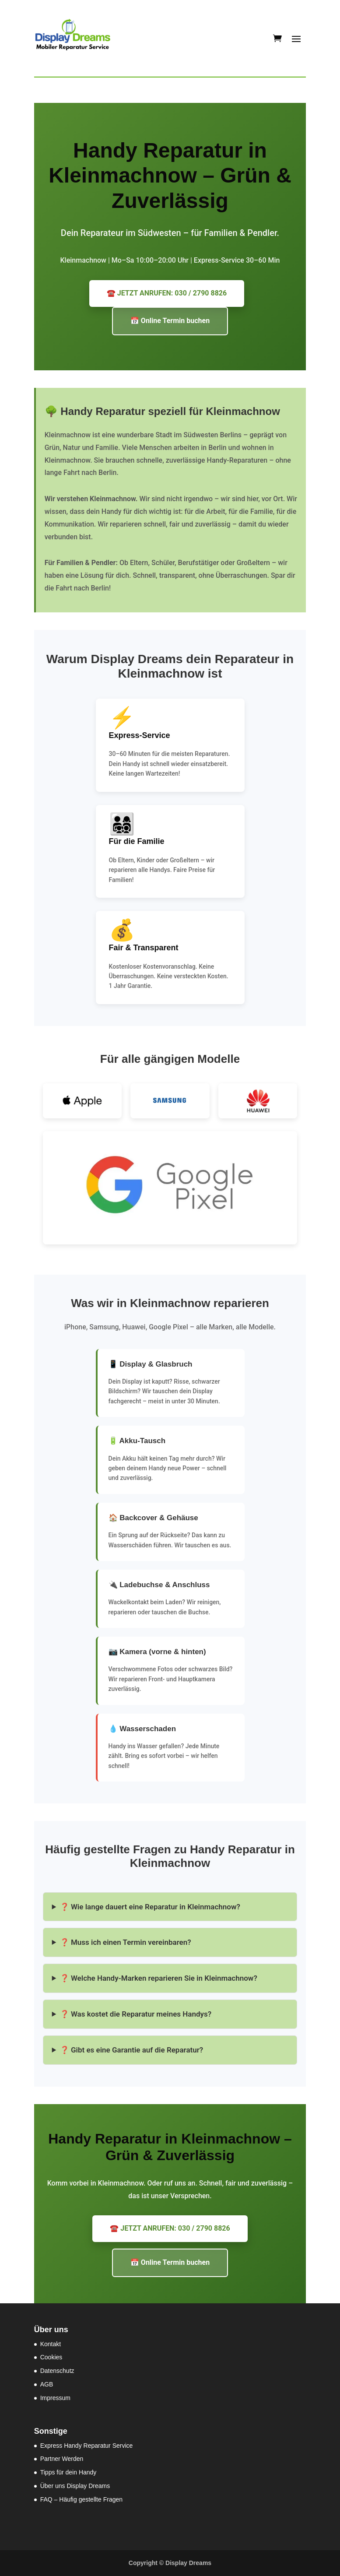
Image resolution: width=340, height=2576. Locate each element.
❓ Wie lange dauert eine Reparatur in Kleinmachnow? (150, 1906)
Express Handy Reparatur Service (86, 2445)
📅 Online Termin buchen (170, 320)
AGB (46, 2384)
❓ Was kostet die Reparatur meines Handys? (135, 2014)
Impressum (55, 2397)
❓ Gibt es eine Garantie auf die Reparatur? (131, 2049)
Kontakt (50, 2344)
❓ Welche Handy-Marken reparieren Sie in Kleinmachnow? (158, 1978)
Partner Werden (62, 2458)
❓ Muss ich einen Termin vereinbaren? (125, 1942)
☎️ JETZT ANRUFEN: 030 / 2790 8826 (167, 293)
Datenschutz (57, 2370)
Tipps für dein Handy (68, 2472)
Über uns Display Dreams (75, 2485)
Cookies (51, 2357)
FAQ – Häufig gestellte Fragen (81, 2499)
